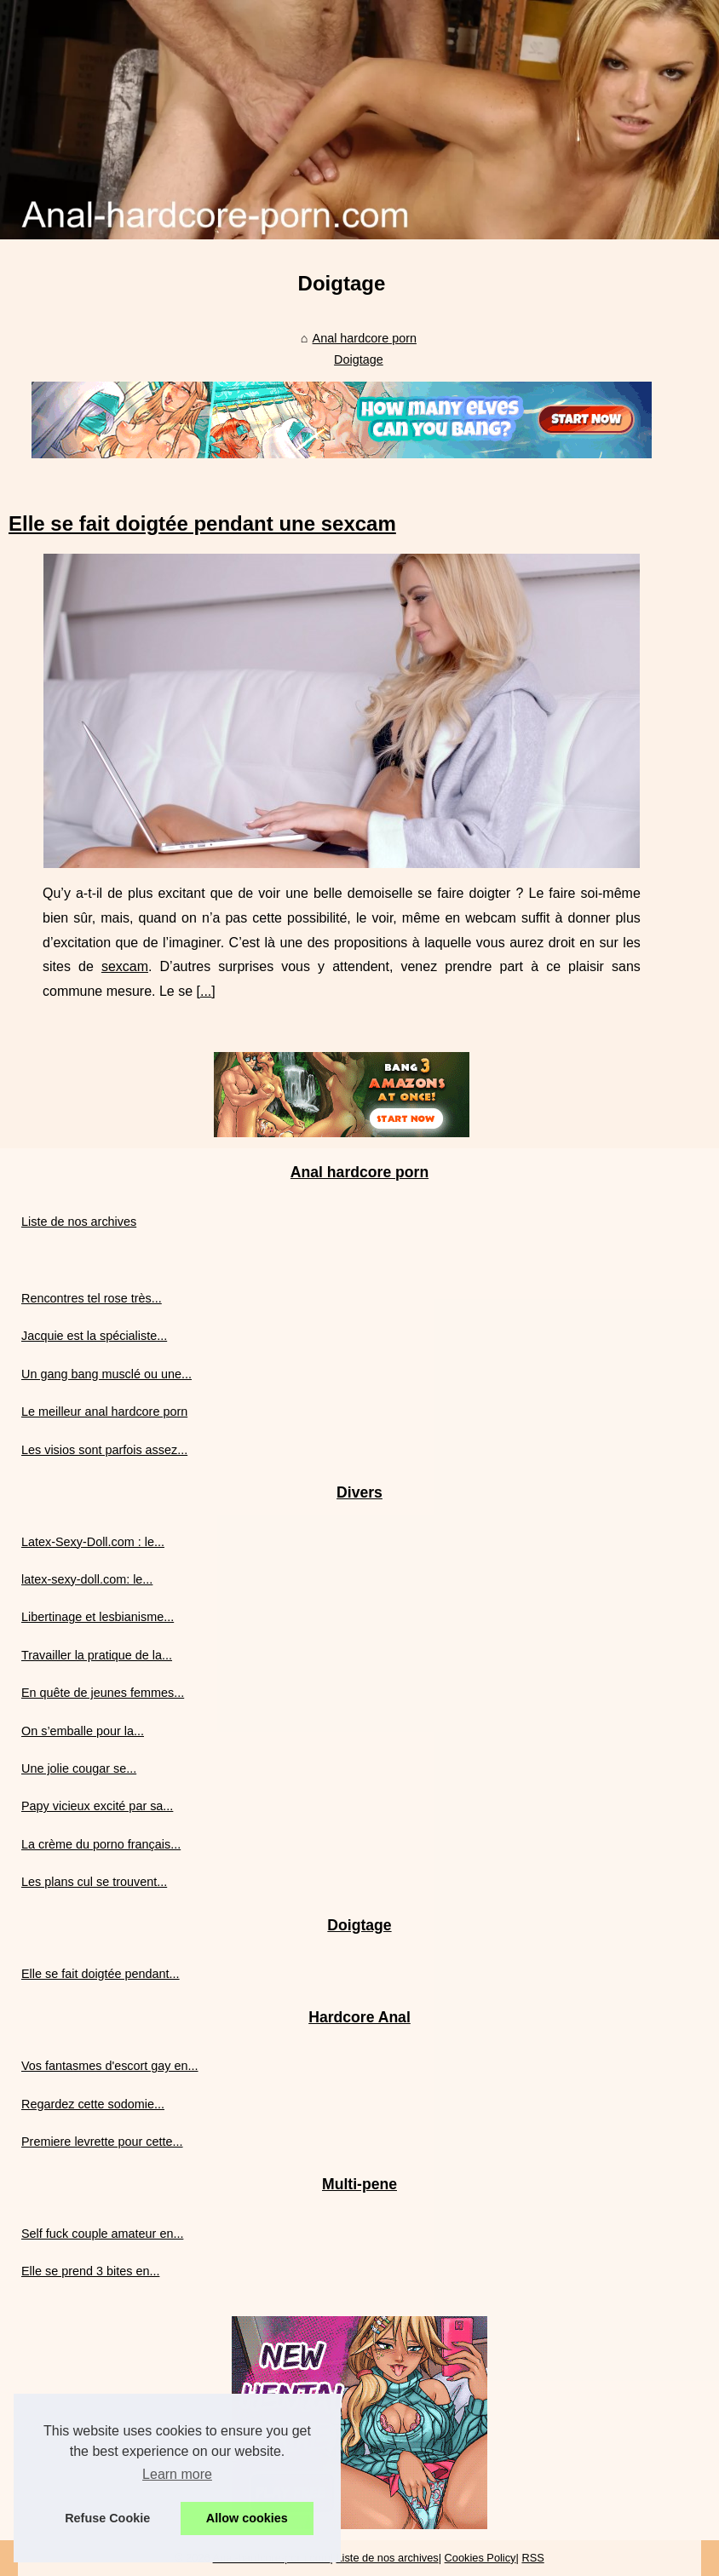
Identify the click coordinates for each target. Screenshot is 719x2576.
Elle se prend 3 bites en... (90, 2271)
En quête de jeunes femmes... (102, 1692)
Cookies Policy (480, 2557)
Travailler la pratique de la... (96, 1655)
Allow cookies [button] (247, 2518)
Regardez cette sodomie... (92, 2104)
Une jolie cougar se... (78, 1768)
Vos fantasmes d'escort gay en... (109, 2066)
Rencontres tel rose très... (91, 1298)
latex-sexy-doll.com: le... (86, 1579)
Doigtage (358, 359)
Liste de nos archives (78, 1221)
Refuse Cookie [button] (107, 2518)
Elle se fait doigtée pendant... (100, 1974)
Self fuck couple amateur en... (102, 2233)
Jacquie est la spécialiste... (94, 1336)
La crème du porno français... (101, 1844)
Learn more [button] (177, 2474)
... (205, 991)
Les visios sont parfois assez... (104, 1450)
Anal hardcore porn (365, 338)
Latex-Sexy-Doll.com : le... (92, 1542)
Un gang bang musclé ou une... (106, 1374)
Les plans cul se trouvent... (94, 1882)
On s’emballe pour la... (82, 1731)
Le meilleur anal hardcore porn (104, 1411)
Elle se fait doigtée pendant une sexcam (202, 523)
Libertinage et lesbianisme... (97, 1617)
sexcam (124, 966)
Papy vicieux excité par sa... (97, 1806)
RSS (532, 2557)
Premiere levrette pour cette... (102, 2141)
